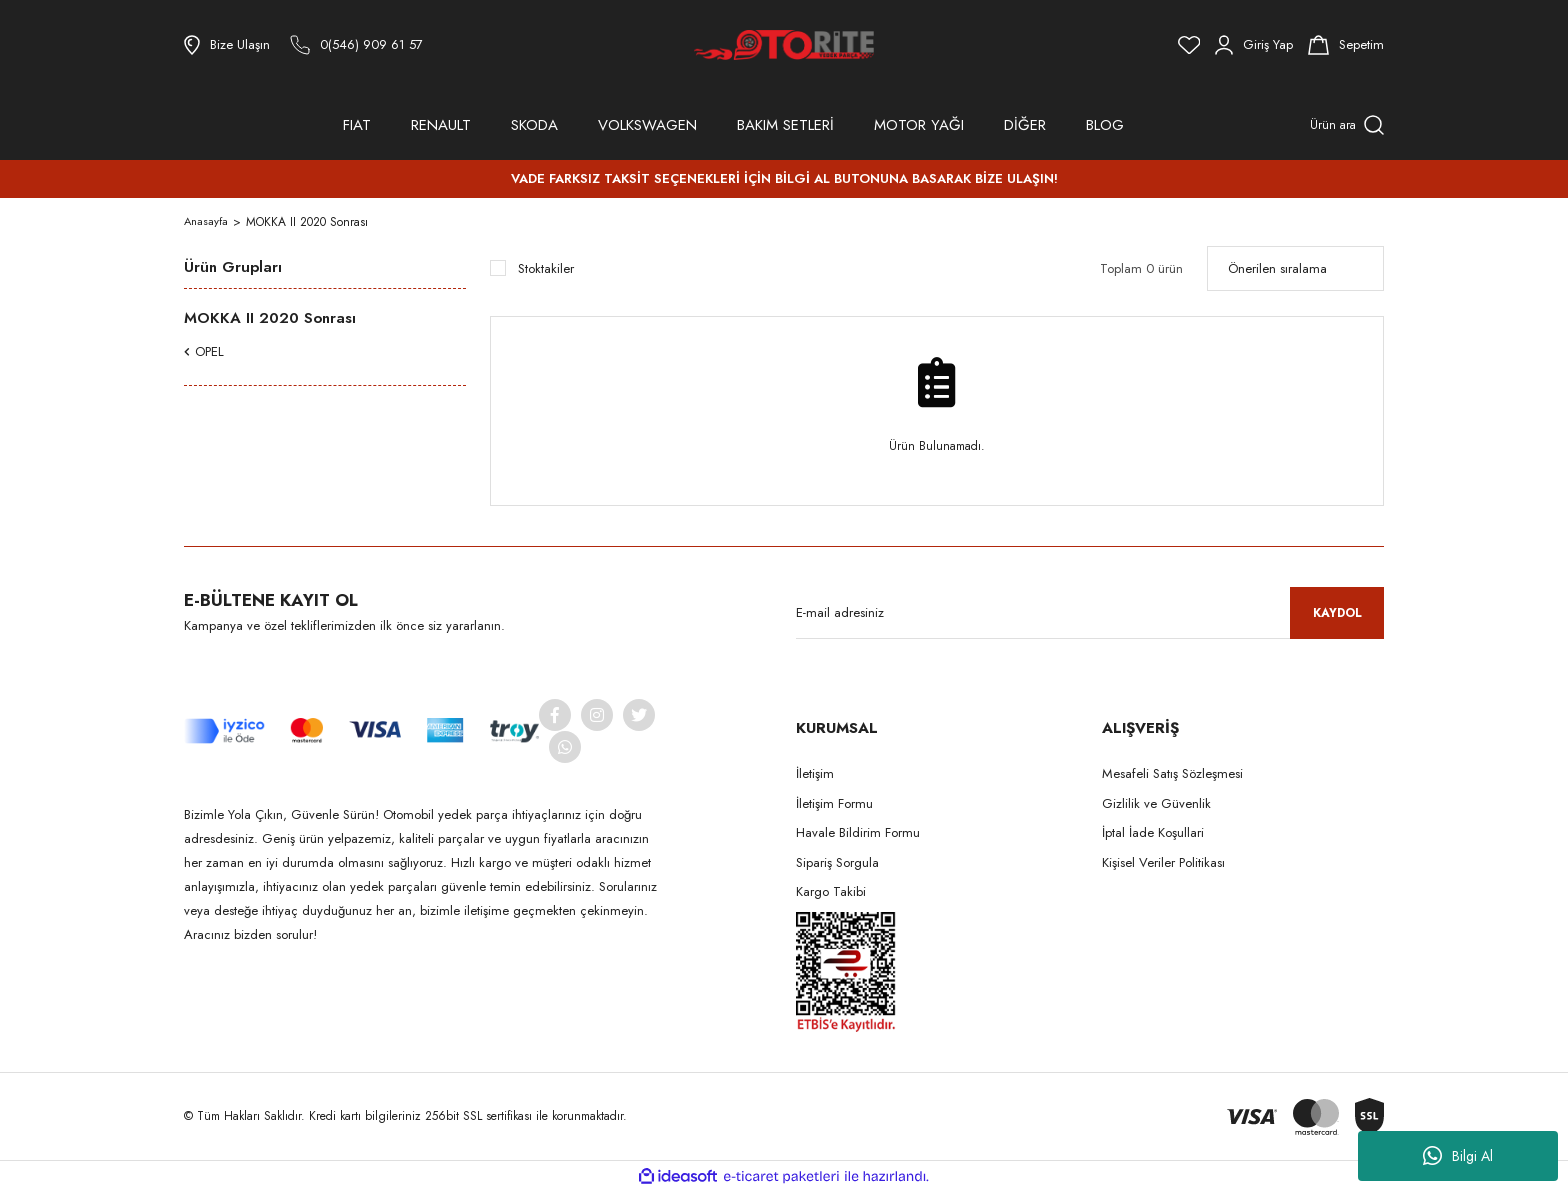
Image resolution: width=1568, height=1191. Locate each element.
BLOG (1105, 125)
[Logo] (784, 45)
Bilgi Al (1458, 1156)
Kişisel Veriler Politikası (1163, 862)
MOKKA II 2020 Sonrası (309, 222)
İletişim (815, 773)
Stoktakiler (546, 268)
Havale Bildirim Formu (858, 832)
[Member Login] (1254, 45)
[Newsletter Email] (1090, 613)
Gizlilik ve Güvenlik (1156, 803)
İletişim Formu (834, 803)
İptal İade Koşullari (1153, 832)
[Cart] (1346, 45)
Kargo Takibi (831, 891)
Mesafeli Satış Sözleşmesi (1172, 773)
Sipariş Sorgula (837, 862)
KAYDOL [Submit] (1337, 613)
